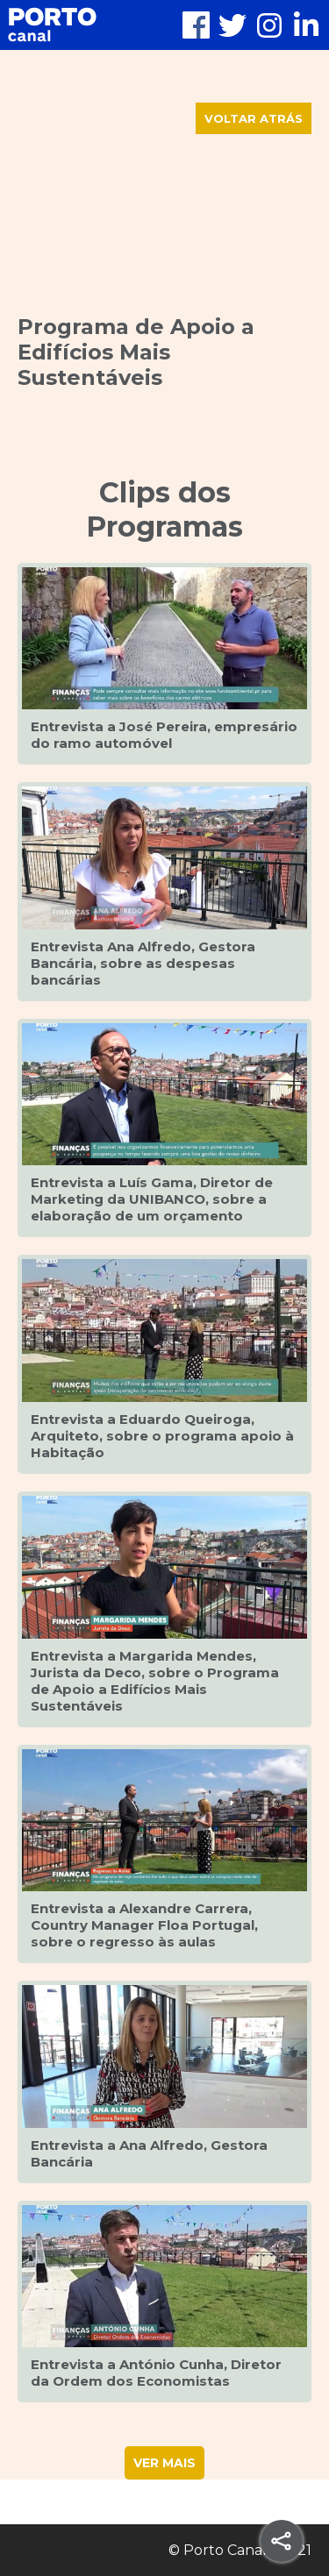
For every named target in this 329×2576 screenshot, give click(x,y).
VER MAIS (164, 2463)
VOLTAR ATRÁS (253, 118)
